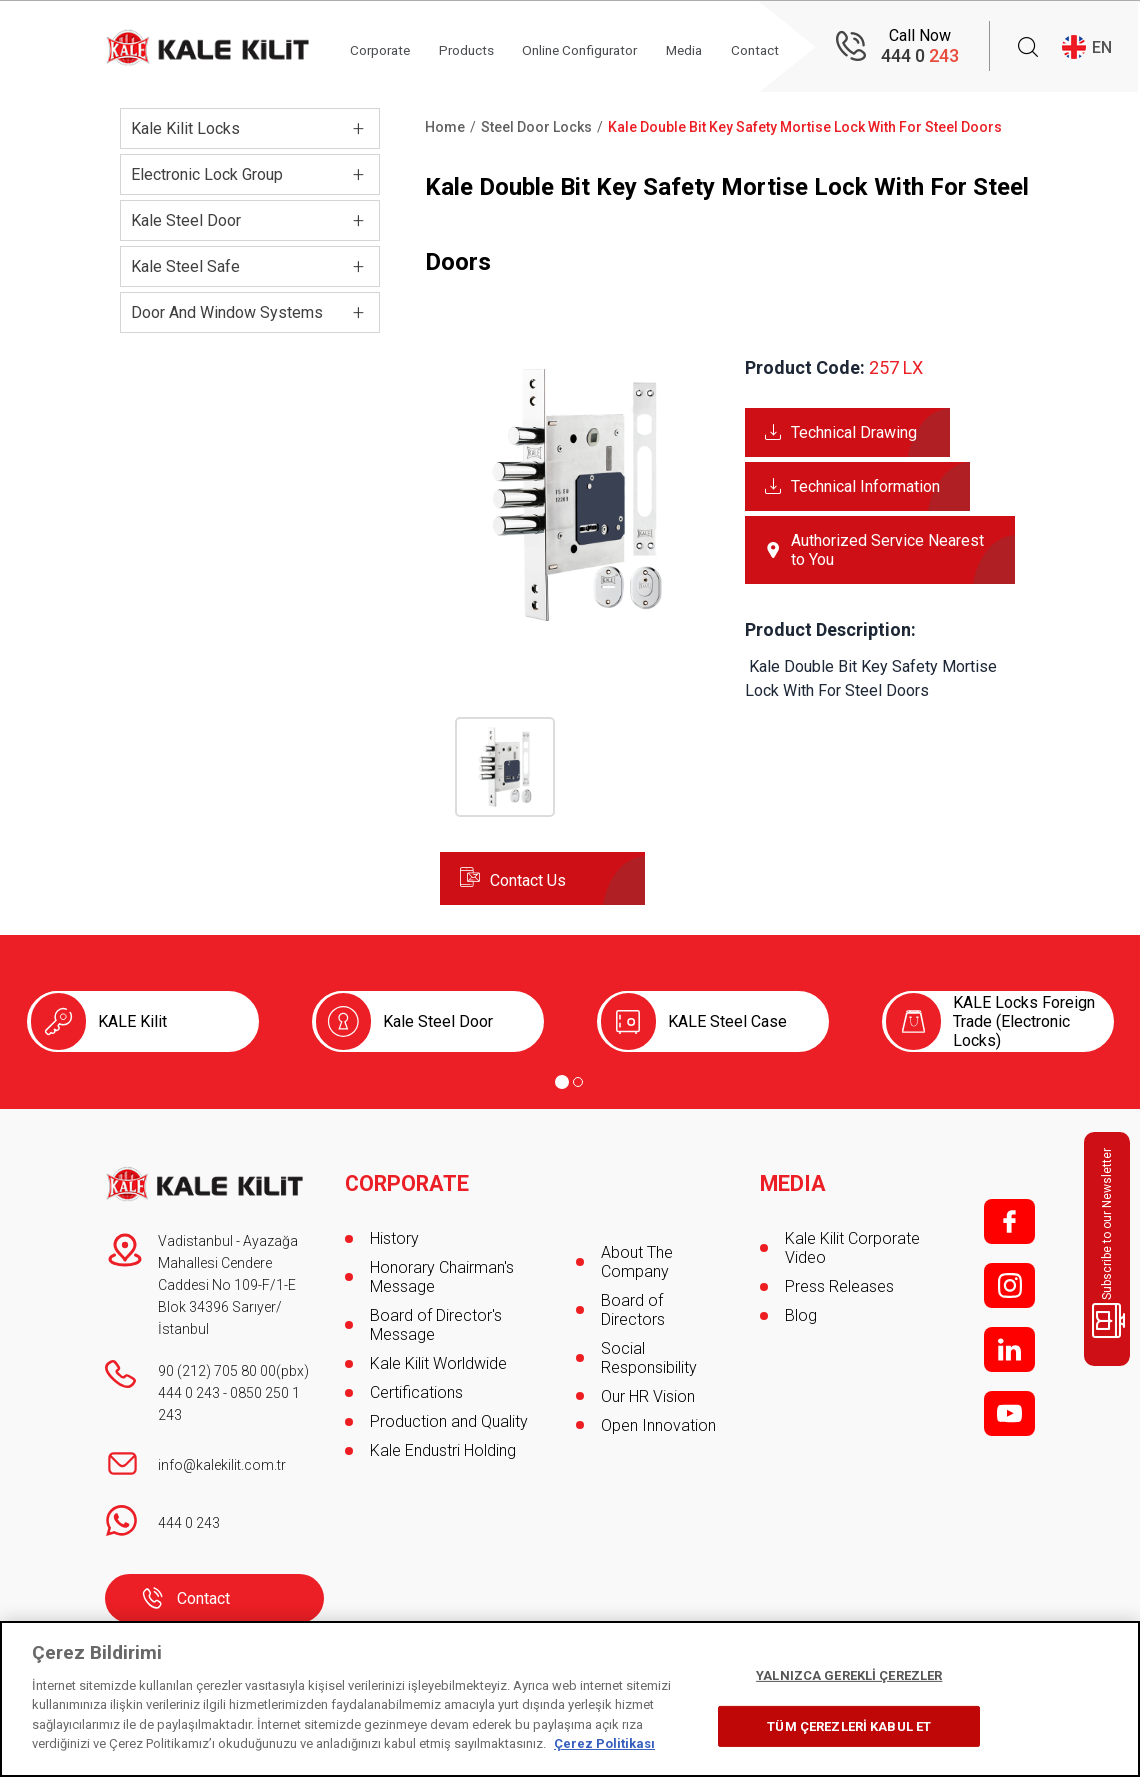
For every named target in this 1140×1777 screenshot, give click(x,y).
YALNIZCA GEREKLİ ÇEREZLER (849, 1675)
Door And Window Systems (227, 312)
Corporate (390, 47)
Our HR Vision (648, 1396)
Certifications (416, 1386)
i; (1009, 1285)
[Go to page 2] (578, 1082)
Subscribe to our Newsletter (1110, 1243)
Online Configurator (600, 47)
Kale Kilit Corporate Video (852, 1242)
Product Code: (805, 367)
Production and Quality (449, 1415)
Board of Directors (633, 1310)
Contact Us (528, 880)
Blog (801, 1309)
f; (1009, 1221)
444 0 (920, 55)
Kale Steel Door (186, 220)
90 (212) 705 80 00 (217, 1371)
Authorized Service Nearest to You (887, 550)
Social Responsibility (649, 1358)
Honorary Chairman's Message (442, 1271)
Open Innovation (658, 1425)
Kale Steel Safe (185, 266)
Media (711, 47)
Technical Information (865, 486)
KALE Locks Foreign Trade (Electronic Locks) (1024, 1021)
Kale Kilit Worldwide (438, 1357)
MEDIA (793, 1178)
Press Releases (839, 1280)
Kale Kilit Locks (185, 128)
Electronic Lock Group (207, 174)
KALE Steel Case (727, 1021)
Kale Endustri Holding (443, 1444)
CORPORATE (408, 1178)
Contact (203, 1598)
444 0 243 (189, 1393)
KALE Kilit (132, 1021)
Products (480, 47)
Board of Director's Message (436, 1319)
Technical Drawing (854, 432)
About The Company (637, 1262)
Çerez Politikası (604, 1743)
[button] (577, 626)
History (394, 1232)
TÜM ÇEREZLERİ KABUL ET (849, 1725)
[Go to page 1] (562, 1082)
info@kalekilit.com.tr (222, 1465)
